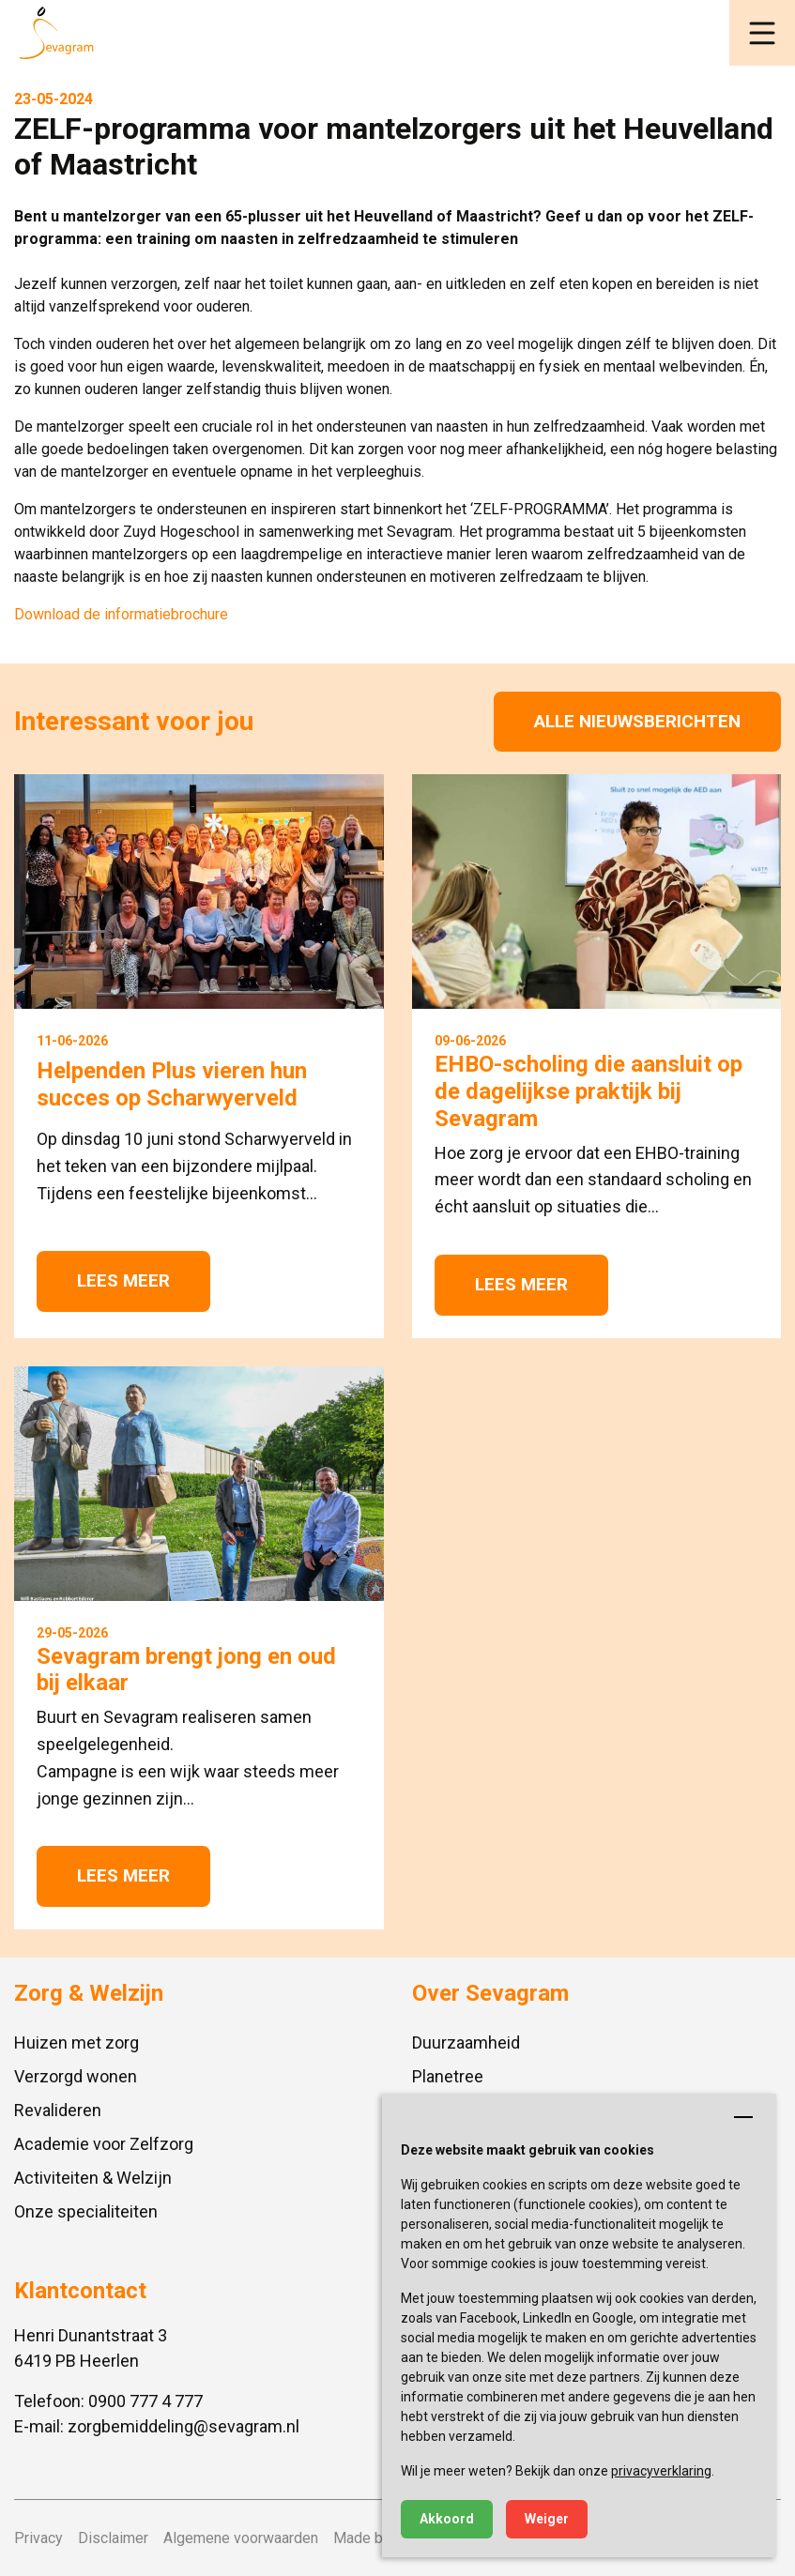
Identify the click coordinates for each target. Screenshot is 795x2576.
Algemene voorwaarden (240, 2538)
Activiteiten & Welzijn (93, 2177)
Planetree (447, 2076)
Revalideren (57, 2110)
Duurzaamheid (466, 2042)
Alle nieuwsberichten (637, 721)
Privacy (38, 2538)
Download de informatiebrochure (121, 614)
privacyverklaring (661, 2470)
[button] (762, 33)
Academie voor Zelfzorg (103, 2144)
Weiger (547, 2518)
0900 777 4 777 (145, 2401)
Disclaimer (113, 2538)
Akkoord (447, 2518)
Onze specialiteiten (86, 2211)
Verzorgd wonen (75, 2076)
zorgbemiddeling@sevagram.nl (183, 2426)
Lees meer (123, 1280)
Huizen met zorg (76, 2042)
